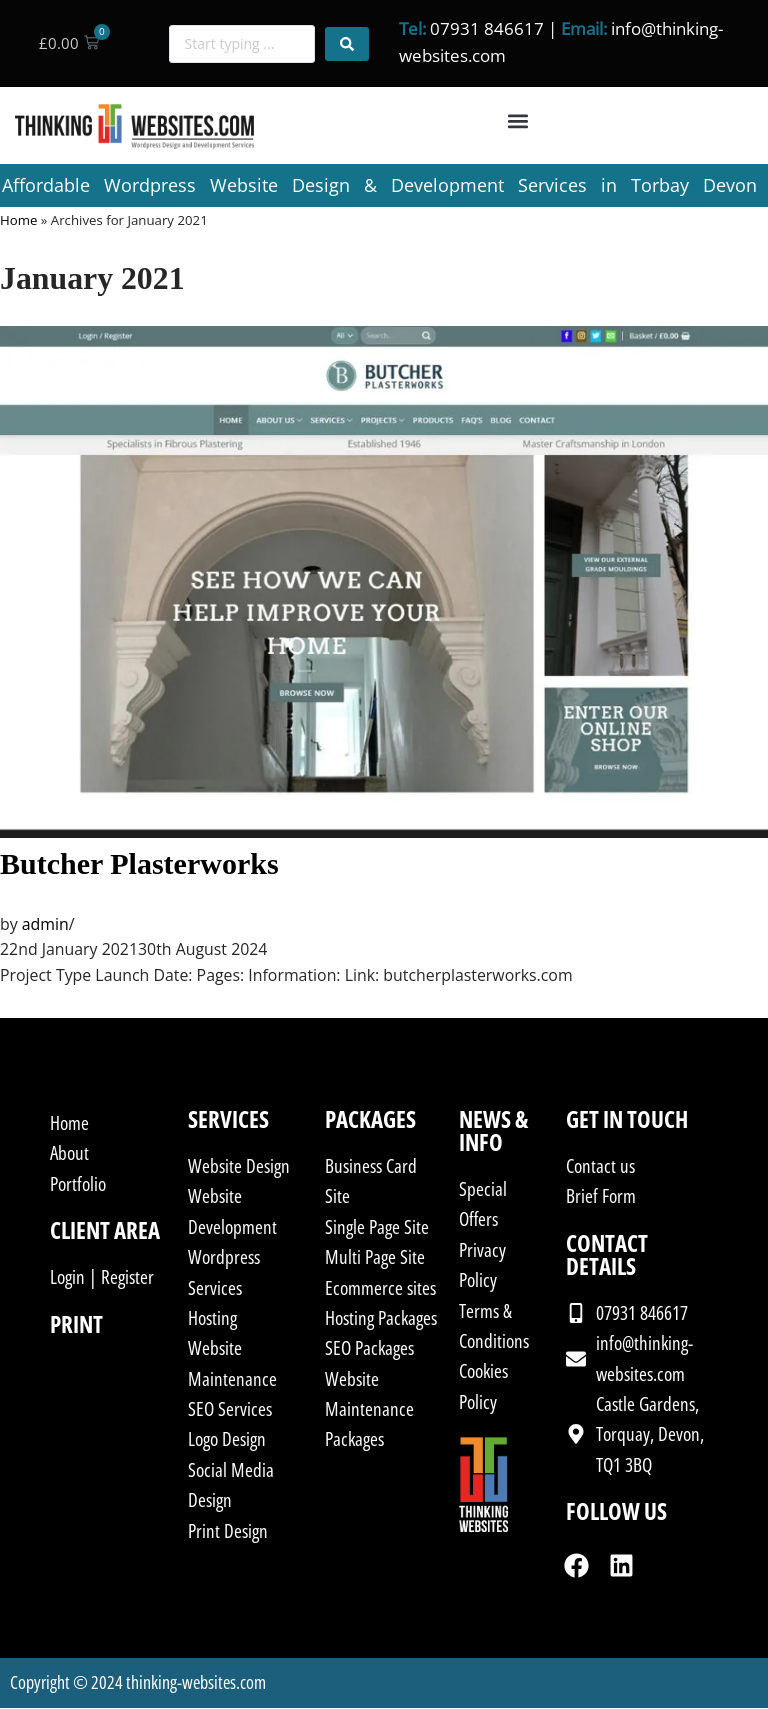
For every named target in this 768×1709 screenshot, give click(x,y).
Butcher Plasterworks (139, 864)
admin (45, 925)
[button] (518, 121)
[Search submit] (347, 44)
